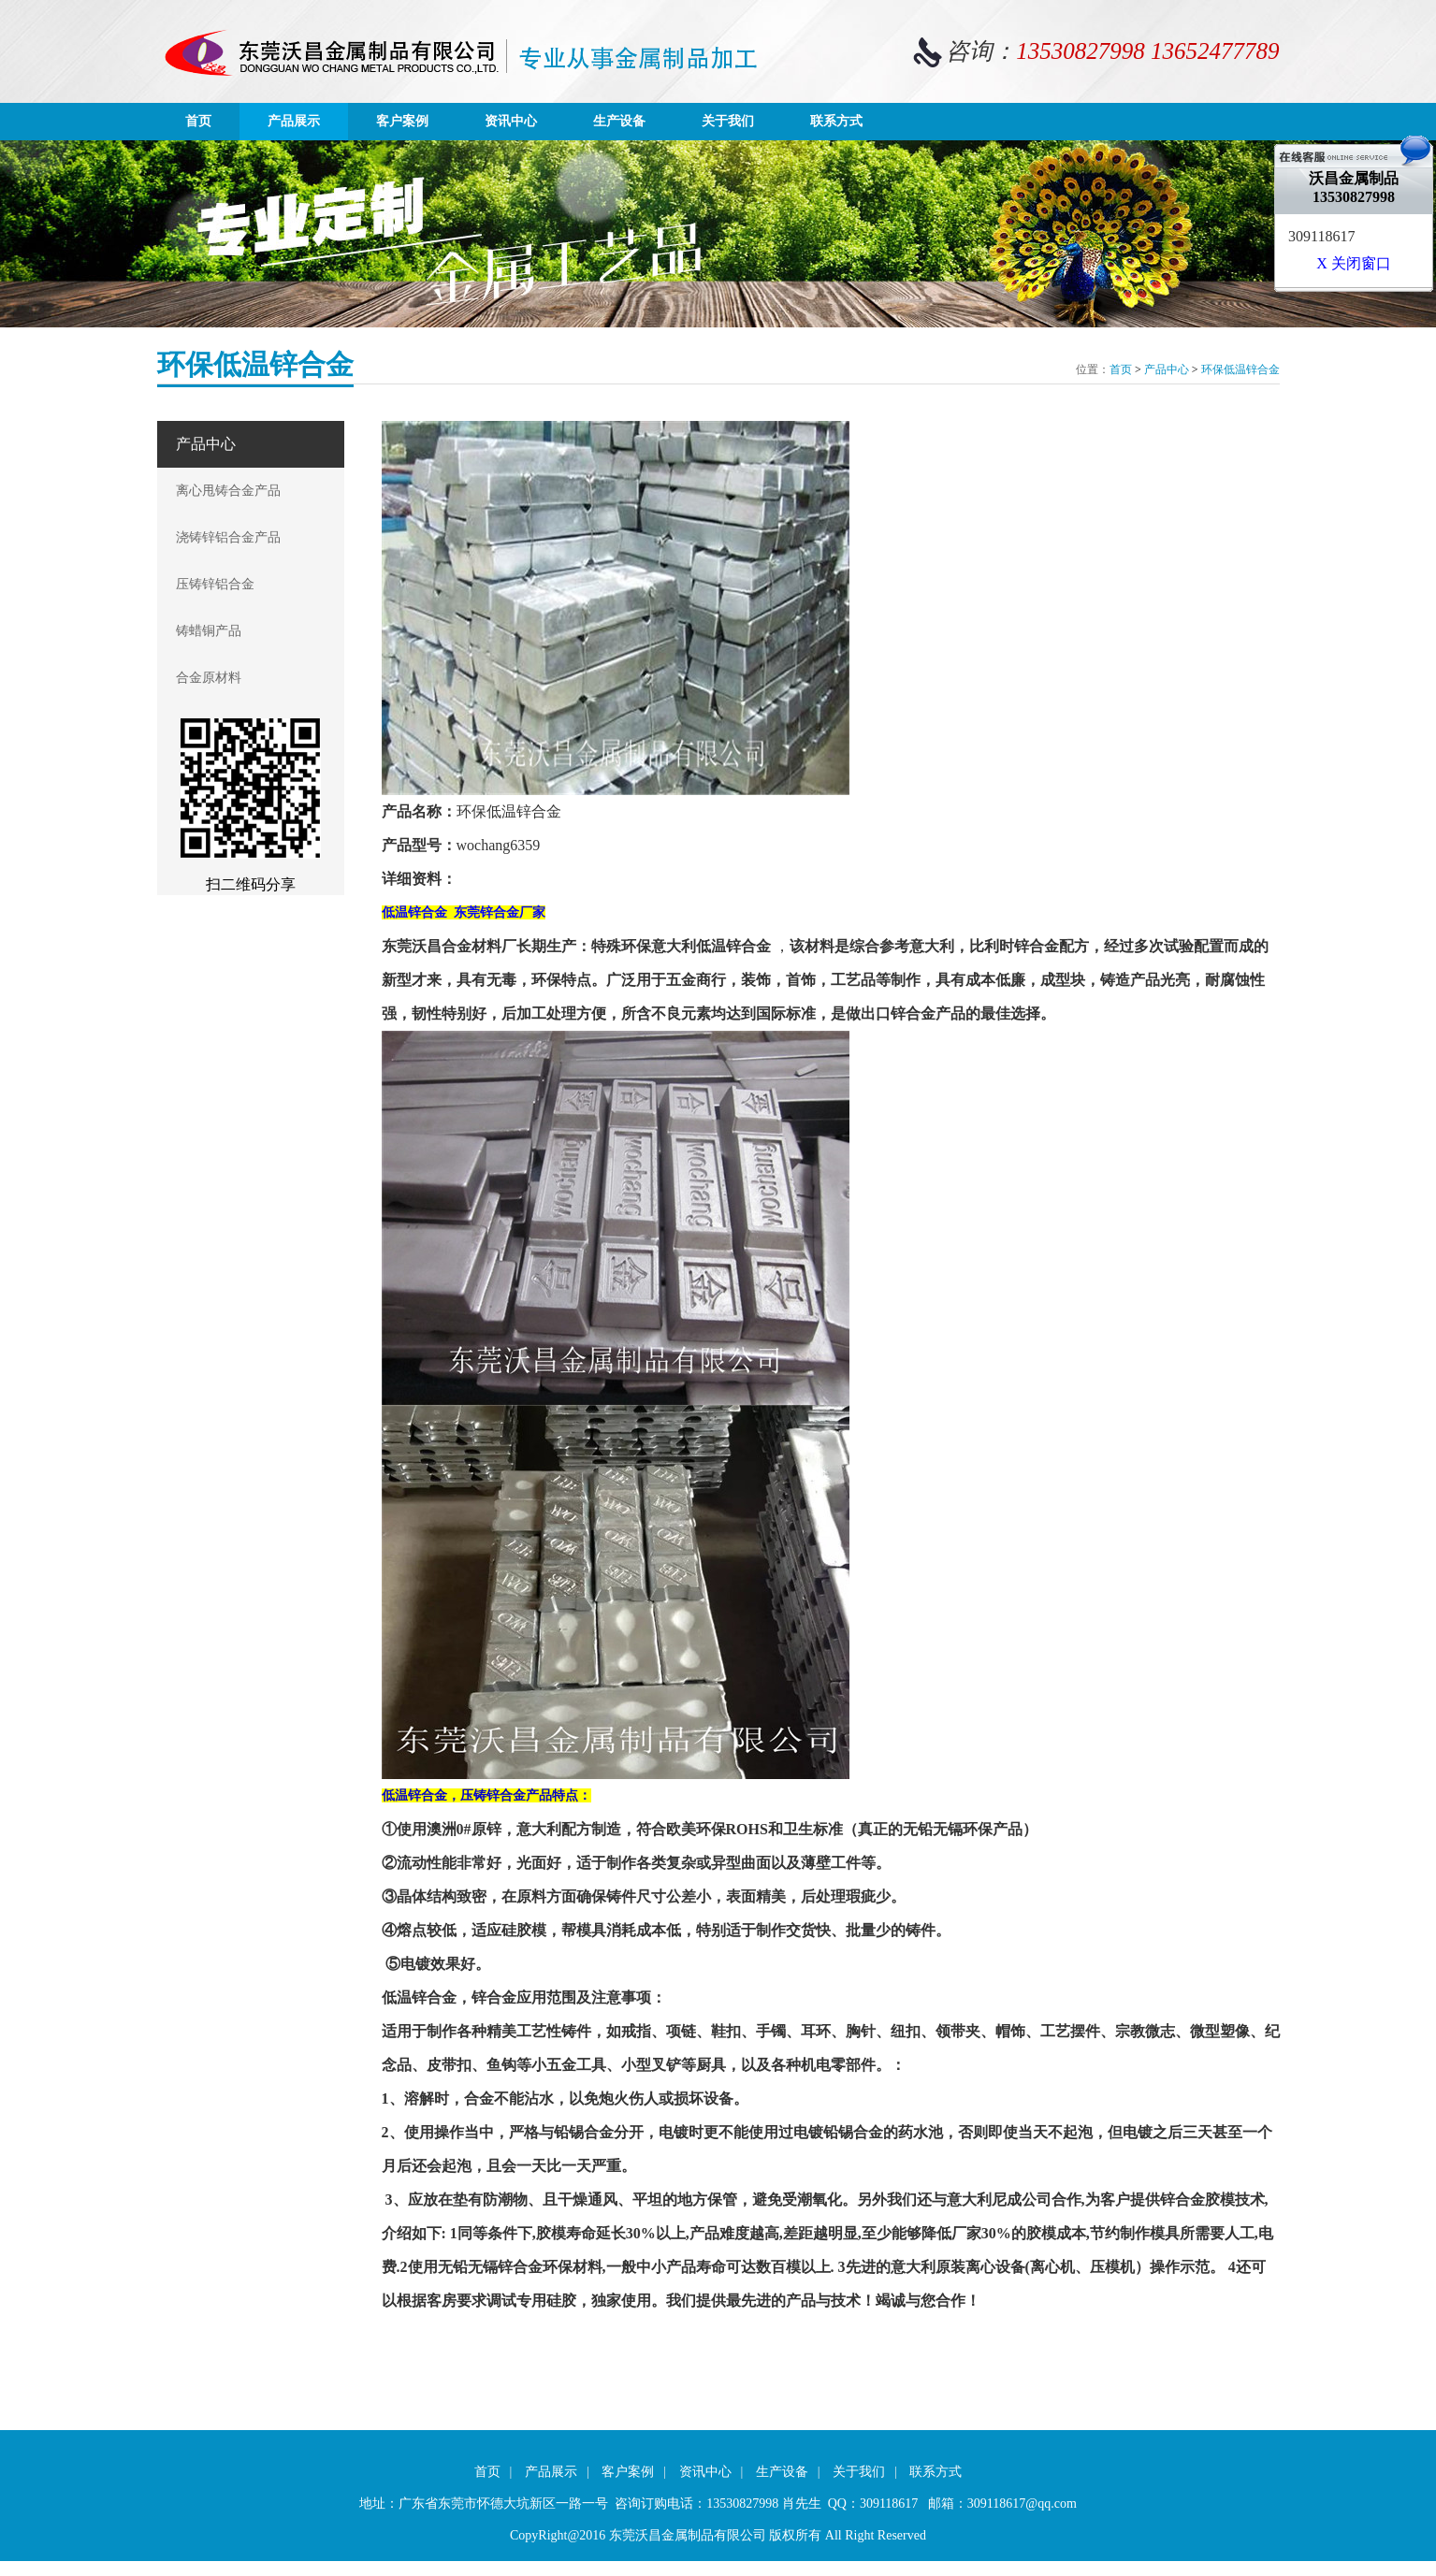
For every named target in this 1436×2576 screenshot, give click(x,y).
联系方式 (836, 121)
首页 (198, 121)
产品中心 (1166, 369)
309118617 (1321, 236)
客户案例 (402, 121)
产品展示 (294, 121)
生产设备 (619, 121)
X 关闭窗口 (1353, 263)
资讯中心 (511, 121)
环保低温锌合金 (1240, 369)
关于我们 (728, 121)
